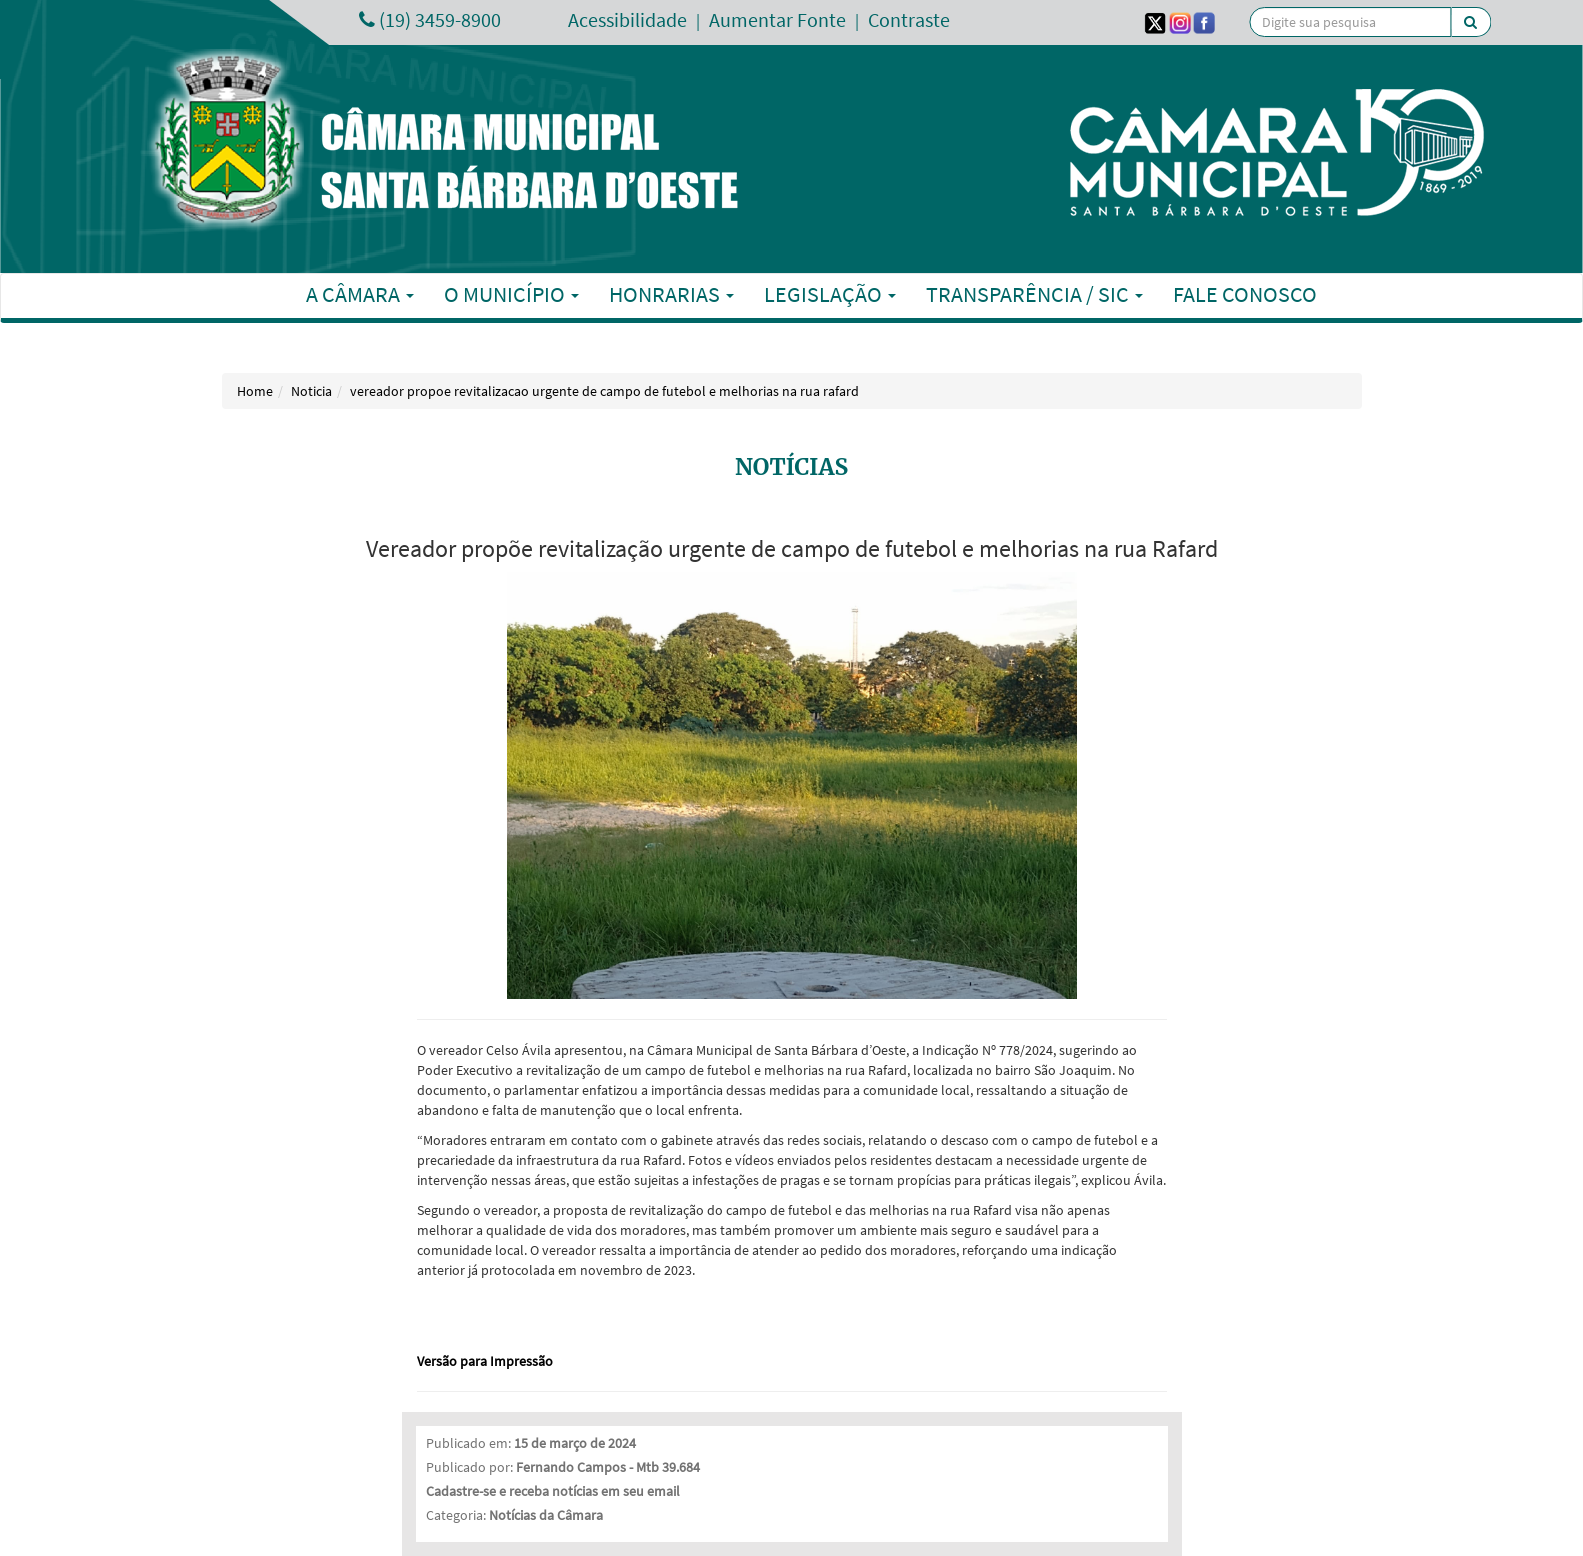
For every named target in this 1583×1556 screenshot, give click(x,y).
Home (255, 391)
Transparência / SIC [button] (1034, 294)
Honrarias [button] (671, 294)
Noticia (311, 391)
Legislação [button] (830, 294)
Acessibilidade (627, 19)
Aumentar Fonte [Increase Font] (777, 19)
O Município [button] (511, 294)
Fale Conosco (1245, 294)
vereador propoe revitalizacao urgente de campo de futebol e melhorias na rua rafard (604, 391)
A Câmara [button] (360, 294)
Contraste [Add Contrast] (909, 19)
